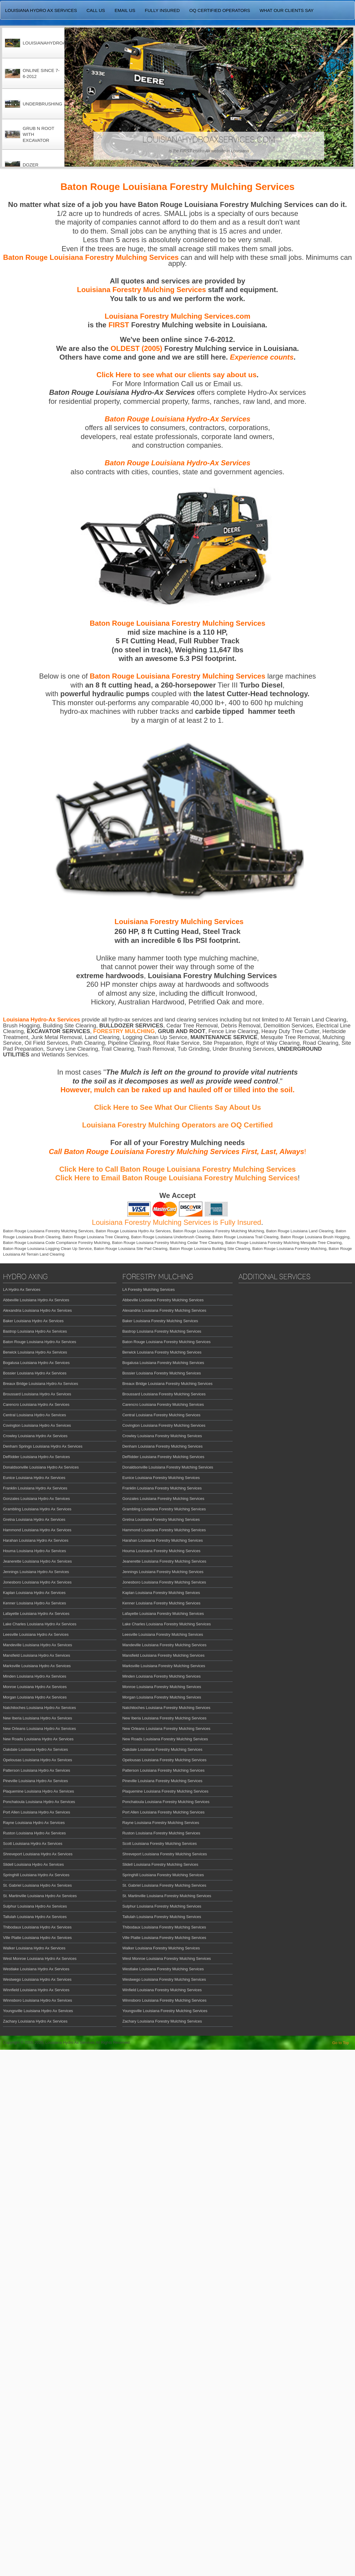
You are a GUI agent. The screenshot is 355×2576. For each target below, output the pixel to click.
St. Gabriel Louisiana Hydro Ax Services (37, 1885)
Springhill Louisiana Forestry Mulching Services (163, 1875)
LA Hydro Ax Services (21, 1289)
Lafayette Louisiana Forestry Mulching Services (163, 1613)
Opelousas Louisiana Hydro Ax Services (37, 1760)
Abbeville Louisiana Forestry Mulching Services (163, 1300)
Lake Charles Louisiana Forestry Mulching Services (166, 1624)
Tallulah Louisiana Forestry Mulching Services (161, 1916)
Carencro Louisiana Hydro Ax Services (36, 1404)
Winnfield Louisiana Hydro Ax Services (36, 1990)
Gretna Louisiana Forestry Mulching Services (161, 1519)
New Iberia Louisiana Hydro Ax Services (37, 1718)
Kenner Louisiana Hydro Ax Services (34, 1603)
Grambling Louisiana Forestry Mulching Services (164, 1509)
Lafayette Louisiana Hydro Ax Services (36, 1613)
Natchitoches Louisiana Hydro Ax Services (39, 1707)
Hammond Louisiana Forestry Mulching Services (164, 1530)
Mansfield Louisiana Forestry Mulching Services (163, 1655)
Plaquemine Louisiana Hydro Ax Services (38, 1791)
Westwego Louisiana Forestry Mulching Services (164, 1979)
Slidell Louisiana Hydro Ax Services (33, 1864)
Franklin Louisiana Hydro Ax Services (35, 1488)
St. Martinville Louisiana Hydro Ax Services (40, 1896)
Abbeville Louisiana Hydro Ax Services (36, 1300)
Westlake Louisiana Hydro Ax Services (36, 1969)
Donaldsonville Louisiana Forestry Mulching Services (167, 1467)
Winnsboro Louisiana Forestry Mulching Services (164, 2000)
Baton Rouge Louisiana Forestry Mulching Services (166, 1342)
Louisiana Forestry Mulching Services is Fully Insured (176, 1222)
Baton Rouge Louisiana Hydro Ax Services (39, 1342)
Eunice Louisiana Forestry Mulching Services (161, 1477)
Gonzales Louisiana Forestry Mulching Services (163, 1498)
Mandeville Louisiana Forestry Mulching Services (164, 1645)
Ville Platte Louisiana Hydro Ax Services (37, 1937)
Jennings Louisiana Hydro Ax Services (36, 1571)
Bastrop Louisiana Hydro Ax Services (35, 1331)
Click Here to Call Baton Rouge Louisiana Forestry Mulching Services (177, 1169)
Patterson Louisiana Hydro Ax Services (36, 1770)
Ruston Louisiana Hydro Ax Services (34, 1833)
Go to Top (340, 2042)
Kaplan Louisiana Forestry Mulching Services (161, 1592)
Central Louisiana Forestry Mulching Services (161, 1415)
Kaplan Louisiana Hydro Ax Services (34, 1592)
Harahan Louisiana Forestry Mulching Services (162, 1540)
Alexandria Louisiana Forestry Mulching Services (164, 1310)
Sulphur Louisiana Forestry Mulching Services (161, 1906)
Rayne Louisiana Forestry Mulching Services (160, 1822)
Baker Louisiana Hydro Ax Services (33, 1321)
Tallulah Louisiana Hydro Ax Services (35, 1916)
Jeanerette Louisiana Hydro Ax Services (37, 1561)
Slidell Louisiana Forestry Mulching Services (160, 1864)
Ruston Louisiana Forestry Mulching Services (161, 1833)
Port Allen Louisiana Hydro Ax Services (36, 1812)
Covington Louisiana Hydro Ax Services (37, 1425)
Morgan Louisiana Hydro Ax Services (35, 1697)
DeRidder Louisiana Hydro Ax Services (36, 1457)
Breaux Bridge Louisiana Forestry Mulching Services (167, 1383)
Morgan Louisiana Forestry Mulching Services (161, 1697)
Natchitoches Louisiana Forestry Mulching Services (166, 1707)
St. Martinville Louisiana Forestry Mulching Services (166, 1896)
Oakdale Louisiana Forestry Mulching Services (162, 1749)
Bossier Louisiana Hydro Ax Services (34, 1373)
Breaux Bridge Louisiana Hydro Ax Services (40, 1383)
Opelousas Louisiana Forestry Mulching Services (164, 1760)
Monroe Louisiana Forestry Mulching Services (161, 1686)
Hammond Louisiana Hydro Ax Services (37, 1530)
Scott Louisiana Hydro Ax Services (32, 1843)
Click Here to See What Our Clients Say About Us (177, 1107)
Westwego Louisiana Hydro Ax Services (37, 1979)
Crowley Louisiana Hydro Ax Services (35, 1436)
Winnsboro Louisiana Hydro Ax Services (37, 2000)
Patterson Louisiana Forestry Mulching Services (163, 1770)
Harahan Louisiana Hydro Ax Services (35, 1540)
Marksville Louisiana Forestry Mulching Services (163, 1666)
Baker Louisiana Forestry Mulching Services (160, 1321)
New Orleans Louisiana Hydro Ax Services (39, 1728)
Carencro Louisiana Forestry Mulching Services (163, 1404)
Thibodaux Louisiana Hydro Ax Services (37, 1927)
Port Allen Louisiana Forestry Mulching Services (163, 1812)
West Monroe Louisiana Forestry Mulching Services (166, 1958)
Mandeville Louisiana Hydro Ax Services (37, 1645)
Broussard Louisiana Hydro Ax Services (37, 1394)
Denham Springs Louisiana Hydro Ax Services (42, 1446)
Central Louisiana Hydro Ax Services (34, 1415)
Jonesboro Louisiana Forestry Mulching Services (164, 1582)
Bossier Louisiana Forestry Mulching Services (161, 1373)
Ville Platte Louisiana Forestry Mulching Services (164, 1937)
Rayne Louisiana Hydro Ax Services (34, 1822)
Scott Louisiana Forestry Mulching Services (159, 1843)
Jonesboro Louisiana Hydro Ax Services (37, 1582)
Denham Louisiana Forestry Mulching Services (162, 1446)
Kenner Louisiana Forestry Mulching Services (161, 1603)
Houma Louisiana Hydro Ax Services (34, 1551)
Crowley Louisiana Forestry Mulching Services (162, 1436)
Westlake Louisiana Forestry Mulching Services (163, 1969)
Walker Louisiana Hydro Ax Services (34, 1948)
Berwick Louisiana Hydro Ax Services (35, 1352)
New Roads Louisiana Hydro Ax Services (38, 1739)
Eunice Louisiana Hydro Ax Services (34, 1477)
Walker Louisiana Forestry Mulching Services (161, 1948)
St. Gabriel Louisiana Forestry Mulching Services (164, 1885)
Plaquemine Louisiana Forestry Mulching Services (165, 1791)
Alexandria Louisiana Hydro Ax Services (37, 1310)
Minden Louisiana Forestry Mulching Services (161, 1676)
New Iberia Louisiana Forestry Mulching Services (164, 1718)
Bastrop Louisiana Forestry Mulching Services (161, 1331)
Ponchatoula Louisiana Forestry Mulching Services (166, 1801)
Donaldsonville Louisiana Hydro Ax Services (41, 1467)
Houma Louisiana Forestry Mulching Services (161, 1551)
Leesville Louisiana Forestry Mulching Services (162, 1634)
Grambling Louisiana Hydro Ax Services (37, 1509)
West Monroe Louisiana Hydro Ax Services (39, 1958)
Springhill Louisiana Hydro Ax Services (36, 1875)
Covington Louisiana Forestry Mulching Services (163, 1425)
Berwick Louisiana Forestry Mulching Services (162, 1352)
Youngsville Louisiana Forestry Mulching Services (165, 2011)
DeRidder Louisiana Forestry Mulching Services (163, 1457)
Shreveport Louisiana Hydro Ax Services (38, 1854)
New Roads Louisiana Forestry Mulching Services (165, 1739)
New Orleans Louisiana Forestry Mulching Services (166, 1728)
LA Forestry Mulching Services (148, 1289)
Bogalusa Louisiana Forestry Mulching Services (163, 1362)
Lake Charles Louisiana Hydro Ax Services (39, 1624)
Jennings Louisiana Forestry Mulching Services (163, 1571)
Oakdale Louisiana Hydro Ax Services (35, 1749)
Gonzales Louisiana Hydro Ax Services (36, 1498)
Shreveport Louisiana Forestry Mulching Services (164, 1854)
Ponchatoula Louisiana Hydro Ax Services (39, 1801)
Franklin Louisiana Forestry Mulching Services (162, 1488)
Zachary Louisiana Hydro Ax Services (35, 2021)
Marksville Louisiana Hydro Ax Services (37, 1666)
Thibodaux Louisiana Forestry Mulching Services (164, 1927)
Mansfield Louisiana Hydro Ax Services (36, 1655)
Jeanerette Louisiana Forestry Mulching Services (164, 1561)
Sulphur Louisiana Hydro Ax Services (35, 1906)
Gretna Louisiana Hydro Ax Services (34, 1519)
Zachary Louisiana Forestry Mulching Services (162, 2021)
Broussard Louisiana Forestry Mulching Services (164, 1394)
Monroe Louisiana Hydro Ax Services (35, 1686)
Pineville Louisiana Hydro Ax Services (35, 1781)
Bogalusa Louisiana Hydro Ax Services (36, 1362)
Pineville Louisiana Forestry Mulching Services (162, 1781)
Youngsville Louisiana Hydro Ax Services (38, 2011)
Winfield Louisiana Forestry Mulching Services (162, 1990)
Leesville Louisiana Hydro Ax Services (36, 1634)
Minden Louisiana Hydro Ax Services (34, 1676)
